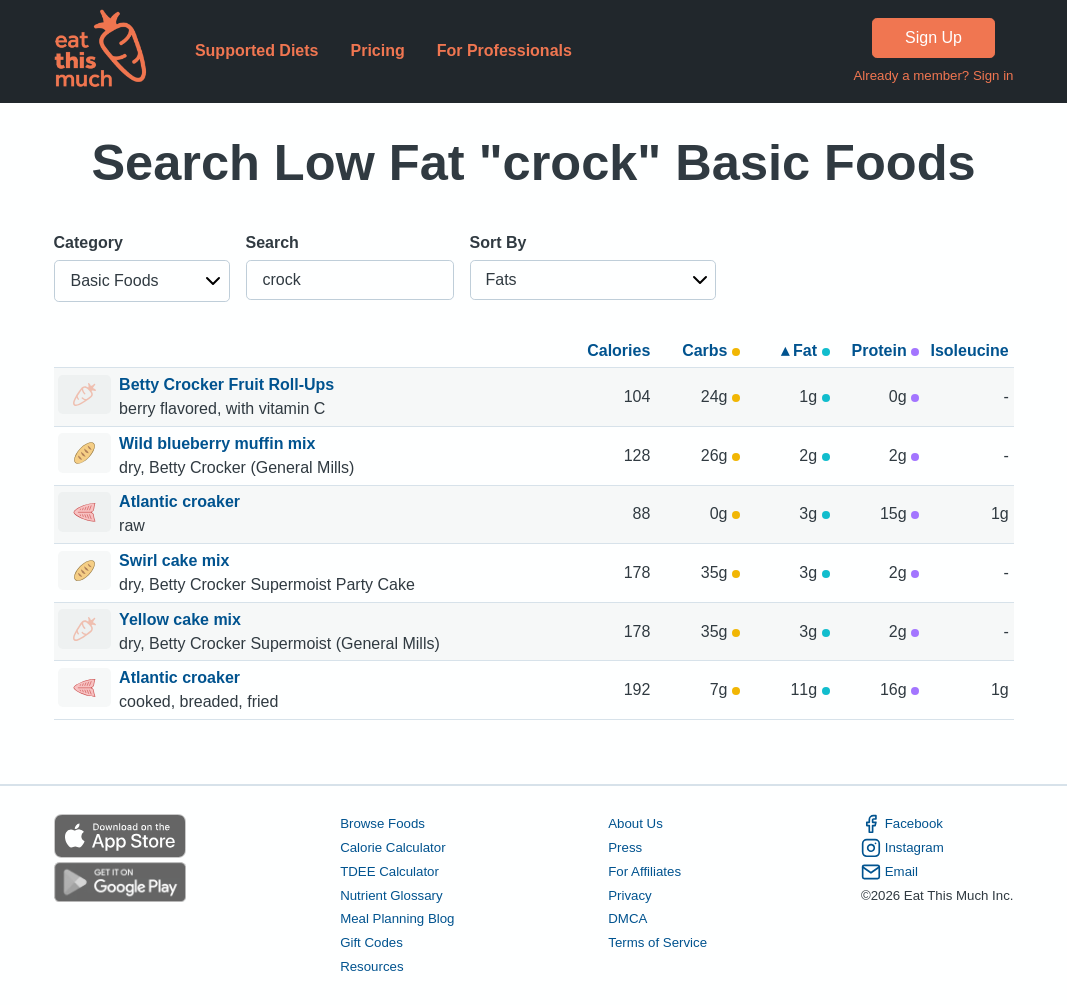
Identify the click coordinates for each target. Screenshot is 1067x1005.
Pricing (377, 50)
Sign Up (933, 37)
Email (889, 872)
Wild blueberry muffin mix (219, 443)
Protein (886, 350)
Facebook (902, 824)
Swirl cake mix (176, 560)
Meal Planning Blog (397, 918)
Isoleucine (969, 350)
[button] (142, 281)
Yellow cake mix (182, 619)
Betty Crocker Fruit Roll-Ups (229, 384)
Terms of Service (657, 942)
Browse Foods (382, 823)
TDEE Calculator (389, 871)
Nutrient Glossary (391, 895)
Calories (618, 350)
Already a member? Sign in (933, 75)
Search (272, 242)
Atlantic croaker (181, 501)
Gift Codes (371, 942)
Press (625, 847)
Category (88, 242)
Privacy (630, 895)
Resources (371, 966)
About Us (635, 823)
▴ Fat (805, 350)
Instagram (902, 848)
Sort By (498, 242)
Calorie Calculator (392, 847)
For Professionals (504, 50)
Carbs (711, 350)
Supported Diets (257, 50)
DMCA (627, 918)
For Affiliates (644, 871)
